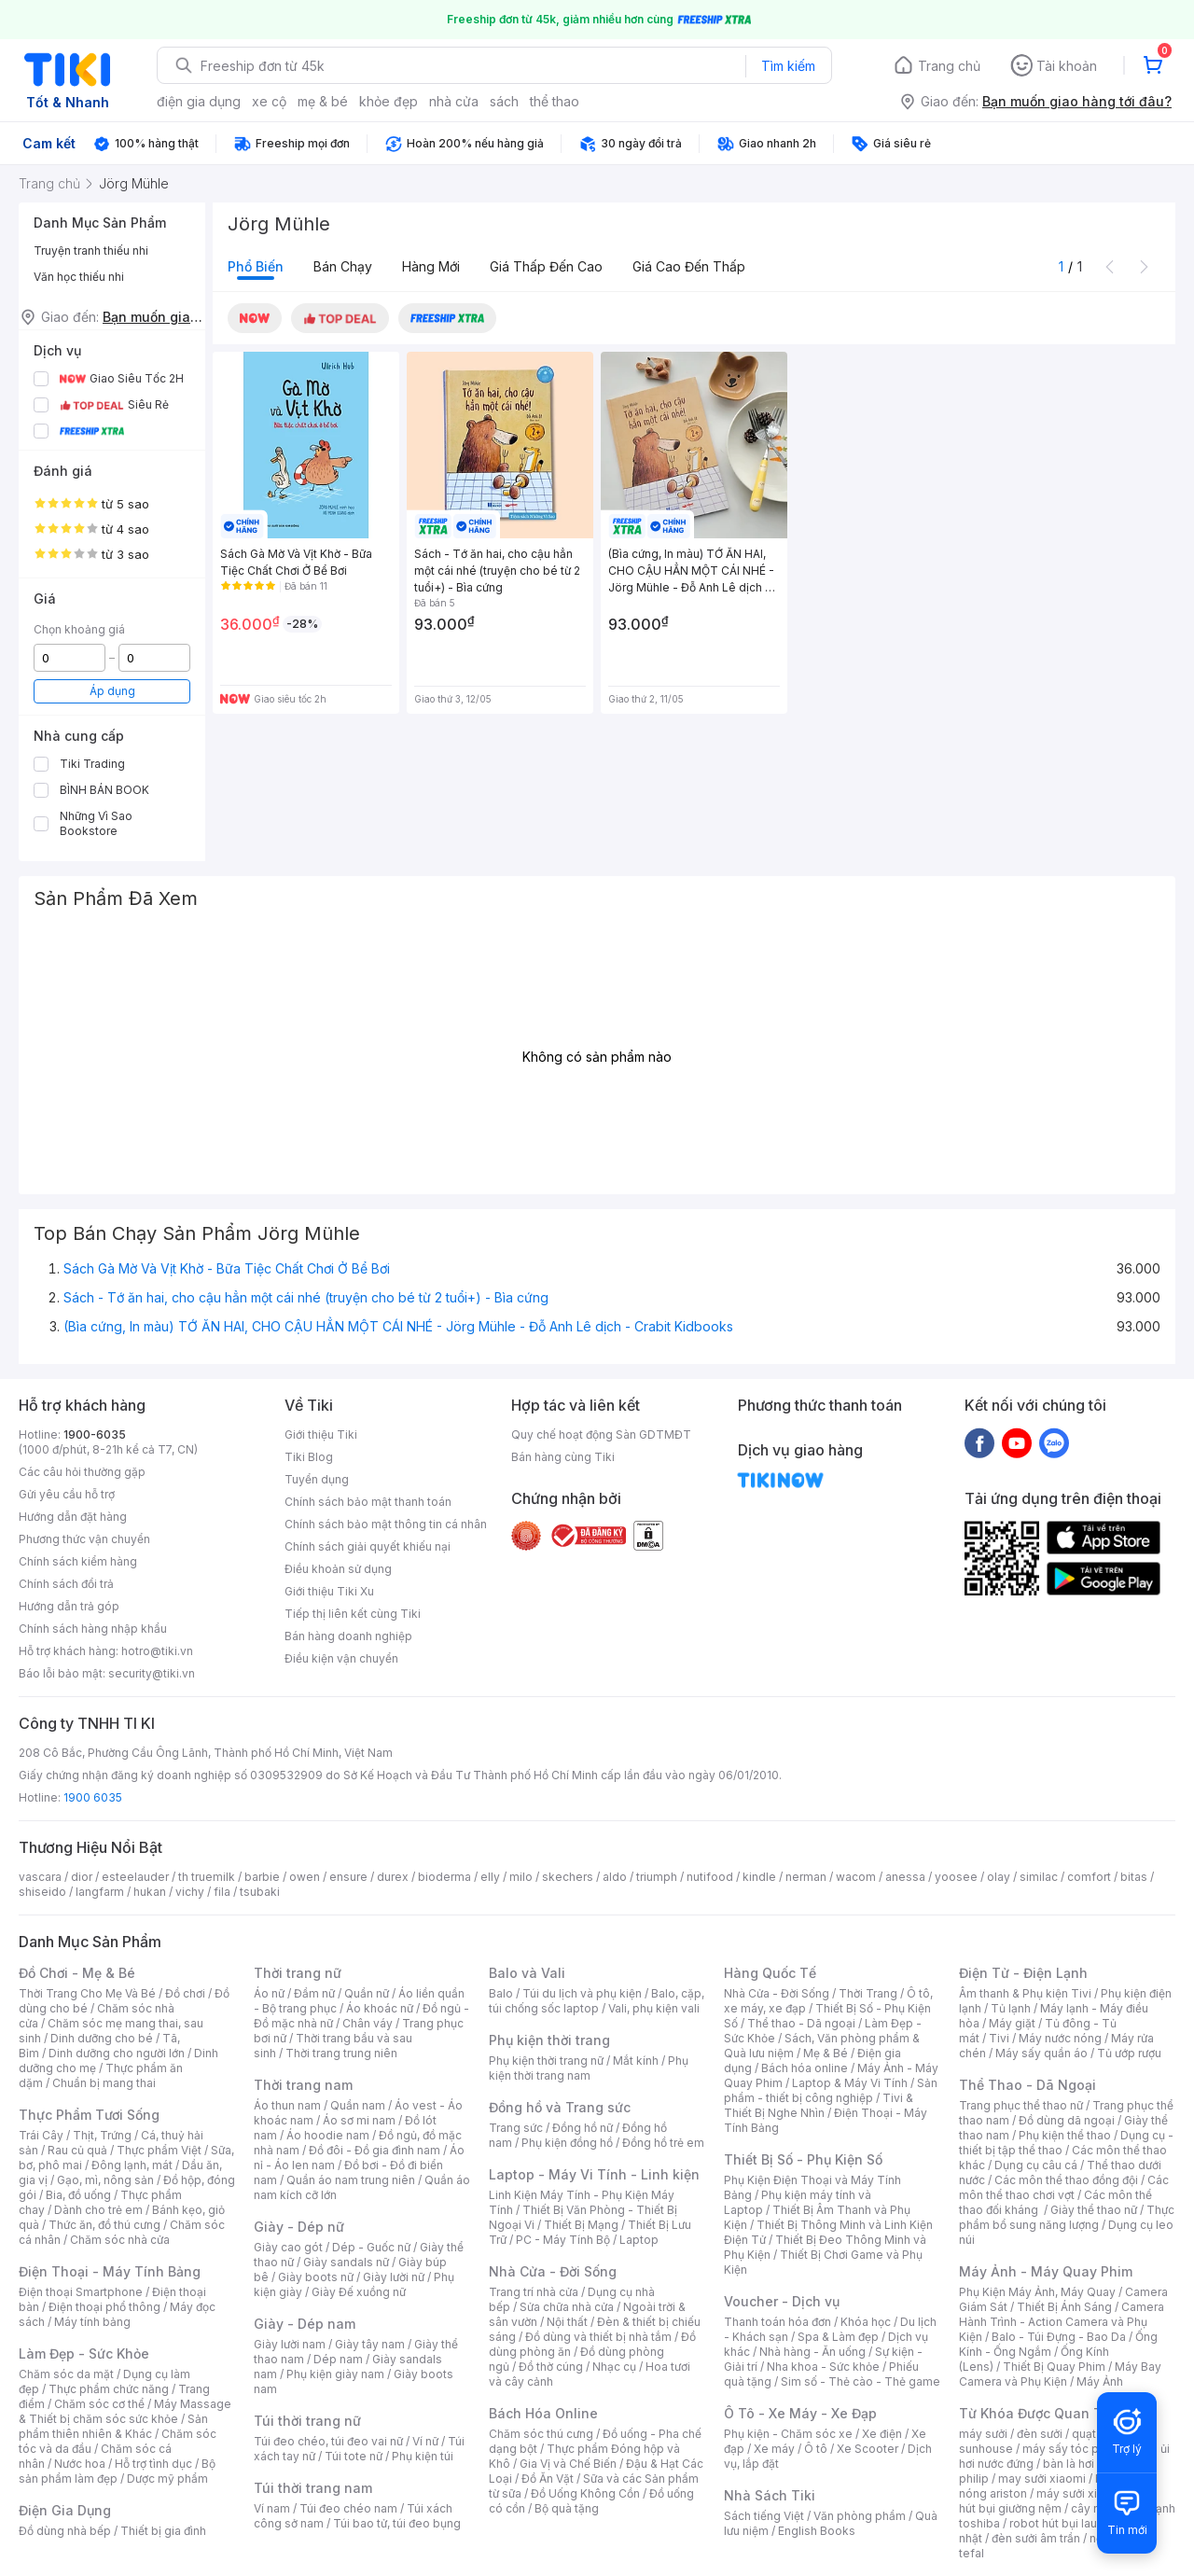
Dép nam (338, 2359)
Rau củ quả (77, 2150)
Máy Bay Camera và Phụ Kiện (1060, 2374)
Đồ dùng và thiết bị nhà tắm (598, 2337)
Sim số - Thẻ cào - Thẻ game (860, 2381)
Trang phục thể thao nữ (1021, 2105)
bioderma (444, 1877)
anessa (905, 1877)
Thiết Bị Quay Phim (1054, 2367)
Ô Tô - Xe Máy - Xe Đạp (800, 2413)
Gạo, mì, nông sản (105, 2180)
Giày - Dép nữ (299, 2227)
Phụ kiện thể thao (1065, 2135)
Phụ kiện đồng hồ (567, 2143)
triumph (656, 1877)
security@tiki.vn (151, 1673)
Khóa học (865, 2322)
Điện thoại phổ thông (104, 2307)
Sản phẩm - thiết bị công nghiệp (830, 2090)
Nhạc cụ (614, 2367)
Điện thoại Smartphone (81, 2292)
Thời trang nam (303, 2085)
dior (81, 1877)
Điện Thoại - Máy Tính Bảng (110, 2271)
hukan (149, 1892)
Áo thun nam (287, 2105)
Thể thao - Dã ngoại (801, 2023)
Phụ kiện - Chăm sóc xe (788, 2434)
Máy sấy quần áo (1041, 2053)
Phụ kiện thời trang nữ (546, 2061)
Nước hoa (79, 2464)
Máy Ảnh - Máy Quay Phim (1045, 2271)
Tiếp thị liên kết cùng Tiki (353, 1614)
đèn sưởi (1039, 2434)
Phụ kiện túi (422, 2456)
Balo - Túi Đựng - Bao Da (1059, 2337)
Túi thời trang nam (313, 2488)
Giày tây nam (370, 2344)
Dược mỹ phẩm (167, 2478)
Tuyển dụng (317, 1479)
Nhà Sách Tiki (769, 2495)
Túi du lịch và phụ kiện (582, 1993)
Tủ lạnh (1011, 2008)
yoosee (956, 1877)
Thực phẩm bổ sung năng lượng (1066, 2217)
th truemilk (206, 1877)
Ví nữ (425, 2441)
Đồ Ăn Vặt (547, 2478)
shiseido (42, 1892)
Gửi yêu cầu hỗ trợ (67, 1494)
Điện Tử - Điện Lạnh (1023, 1973)
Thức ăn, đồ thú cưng (104, 2225)
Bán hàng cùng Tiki (563, 1457)
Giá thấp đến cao (546, 266)
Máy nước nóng (1060, 2038)
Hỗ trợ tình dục (153, 2464)
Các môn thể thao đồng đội (1066, 2180)
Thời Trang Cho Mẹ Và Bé (87, 1993)
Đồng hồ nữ (582, 2128)
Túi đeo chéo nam (348, 2508)
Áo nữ (269, 1993)
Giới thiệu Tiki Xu (329, 1591)
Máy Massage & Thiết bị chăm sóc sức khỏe (125, 2411)
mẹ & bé (323, 101)
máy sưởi (983, 2434)
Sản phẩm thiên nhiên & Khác (113, 2426)
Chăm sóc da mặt (66, 2374)
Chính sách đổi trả (66, 1584)
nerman (805, 1877)
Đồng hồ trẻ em (663, 2143)
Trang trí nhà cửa (533, 2292)
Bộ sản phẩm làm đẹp (117, 2471)
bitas (1133, 1877)
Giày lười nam (290, 2344)
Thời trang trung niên (341, 2053)
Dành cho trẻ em (98, 2210)
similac (1039, 1877)
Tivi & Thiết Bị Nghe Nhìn (818, 2105)
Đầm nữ (314, 1993)
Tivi (999, 2038)
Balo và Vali (527, 1973)
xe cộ (269, 101)
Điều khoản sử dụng (338, 1569)
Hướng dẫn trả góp (69, 1606)
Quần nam (357, 2105)
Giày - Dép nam (304, 2324)
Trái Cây (41, 2135)
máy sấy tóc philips (1075, 2449)
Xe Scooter (867, 2449)
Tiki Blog (309, 1457)
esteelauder (135, 1877)
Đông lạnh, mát (132, 2165)
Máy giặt (1012, 2023)
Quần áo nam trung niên (350, 2180)
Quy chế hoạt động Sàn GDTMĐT (601, 1434)
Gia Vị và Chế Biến (568, 2464)
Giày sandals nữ (346, 2262)
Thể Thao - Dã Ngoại (1027, 2085)
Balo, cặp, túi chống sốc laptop (596, 2000)
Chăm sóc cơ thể (99, 2404)
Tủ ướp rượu (1129, 2053)
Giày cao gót (288, 2247)
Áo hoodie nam (327, 2135)
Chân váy (367, 2023)
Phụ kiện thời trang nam (588, 2068)
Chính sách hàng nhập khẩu (93, 1629)
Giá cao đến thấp (688, 266)
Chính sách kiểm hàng (78, 1561)
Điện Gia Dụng (65, 2510)
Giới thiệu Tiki (321, 1434)
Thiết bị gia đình (163, 2531)
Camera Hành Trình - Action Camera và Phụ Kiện (1061, 2322)
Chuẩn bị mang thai (104, 2083)
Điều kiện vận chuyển (341, 1658)
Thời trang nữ (297, 1973)
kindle (759, 1877)
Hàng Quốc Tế (770, 1973)
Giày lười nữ (393, 2277)
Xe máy (774, 2449)
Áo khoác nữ (379, 2008)
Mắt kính (636, 2061)
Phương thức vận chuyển (84, 1539)
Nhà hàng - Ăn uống (812, 2352)
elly (490, 1877)
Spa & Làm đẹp (838, 2337)
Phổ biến (256, 266)
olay (998, 1877)
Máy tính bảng (92, 2322)
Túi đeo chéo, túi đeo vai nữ (328, 2441)
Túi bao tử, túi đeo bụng (397, 2523)
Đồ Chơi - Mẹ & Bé (77, 1973)
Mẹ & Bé (825, 2053)
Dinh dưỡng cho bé (101, 2038)
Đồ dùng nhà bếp (65, 2531)
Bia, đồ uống (78, 2195)
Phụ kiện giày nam (335, 2374)
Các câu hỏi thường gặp (82, 1472)
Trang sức (516, 2128)
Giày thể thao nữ (1093, 2210)
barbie (262, 1877)
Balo (501, 1993)
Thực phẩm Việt (159, 2150)
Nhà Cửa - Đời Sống (553, 2271)
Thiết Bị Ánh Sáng (1064, 2307)
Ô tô (815, 2449)
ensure (348, 1877)
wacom (856, 1877)
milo (521, 1877)
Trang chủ (949, 66)
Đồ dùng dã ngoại (1067, 2120)
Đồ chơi (185, 1993)
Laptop (639, 2240)
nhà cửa (454, 101)
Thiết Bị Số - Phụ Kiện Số (803, 2159)
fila (222, 1892)
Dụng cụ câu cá (1035, 2165)
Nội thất (567, 2322)
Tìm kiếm (788, 66)
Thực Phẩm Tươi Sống (89, 2115)
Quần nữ (366, 1993)
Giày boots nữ (316, 2277)
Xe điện (882, 2434)
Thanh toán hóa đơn (777, 2322)
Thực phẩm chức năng (109, 2389)
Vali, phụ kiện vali (654, 2008)
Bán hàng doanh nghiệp (348, 1636)
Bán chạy (342, 266)
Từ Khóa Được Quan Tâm (1040, 2413)
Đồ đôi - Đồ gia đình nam (374, 2150)
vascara (40, 1877)
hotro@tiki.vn (157, 1651)
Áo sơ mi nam (359, 2120)
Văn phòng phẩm (859, 2516)
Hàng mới (431, 266)
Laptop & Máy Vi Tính (850, 2083)
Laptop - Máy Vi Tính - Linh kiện (594, 2174)
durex (393, 1877)
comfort (1089, 1877)
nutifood (710, 1877)
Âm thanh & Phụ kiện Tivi (1025, 1993)
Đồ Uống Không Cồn (585, 2493)
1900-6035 (94, 1434)
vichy (189, 1892)
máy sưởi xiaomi (1080, 2493)
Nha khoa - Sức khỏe (823, 2367)
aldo (615, 1877)
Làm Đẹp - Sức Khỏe (84, 2353)
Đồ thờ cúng (551, 2367)
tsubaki (260, 1892)
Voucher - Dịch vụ (782, 2301)
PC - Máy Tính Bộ (563, 2240)
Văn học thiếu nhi (79, 277)
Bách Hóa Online (543, 2413)
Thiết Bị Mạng (581, 2225)
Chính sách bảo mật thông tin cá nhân (386, 1524)
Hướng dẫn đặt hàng (73, 1517)
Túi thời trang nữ (307, 2421)
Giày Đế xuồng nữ (359, 2292)
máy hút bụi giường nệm (1058, 2500)
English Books (816, 2531)
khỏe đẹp (388, 101)
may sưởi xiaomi (1042, 2478)
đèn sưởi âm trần (1036, 2538)
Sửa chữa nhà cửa (567, 2307)
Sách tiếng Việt (764, 2516)
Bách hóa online (804, 2068)
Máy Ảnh (1099, 2381)
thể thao (554, 101)
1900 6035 (92, 1797)
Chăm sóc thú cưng (541, 2434)
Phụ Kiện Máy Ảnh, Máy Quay (1037, 2292)
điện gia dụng (199, 101)
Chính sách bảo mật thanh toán (368, 1502)
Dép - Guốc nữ (371, 2247)
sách (504, 101)
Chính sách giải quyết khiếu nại (368, 1546)
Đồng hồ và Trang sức (560, 2107)
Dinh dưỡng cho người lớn (117, 2053)
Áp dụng (112, 691)
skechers (567, 1877)
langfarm (100, 1892)
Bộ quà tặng (567, 2508)
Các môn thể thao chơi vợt (1064, 2187)
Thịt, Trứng (102, 2135)
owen (304, 1877)
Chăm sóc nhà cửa (120, 2240)
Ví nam (272, 2508)
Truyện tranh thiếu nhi (91, 251)
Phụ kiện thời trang (549, 2040)
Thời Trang (868, 1993)
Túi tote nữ (353, 2456)
